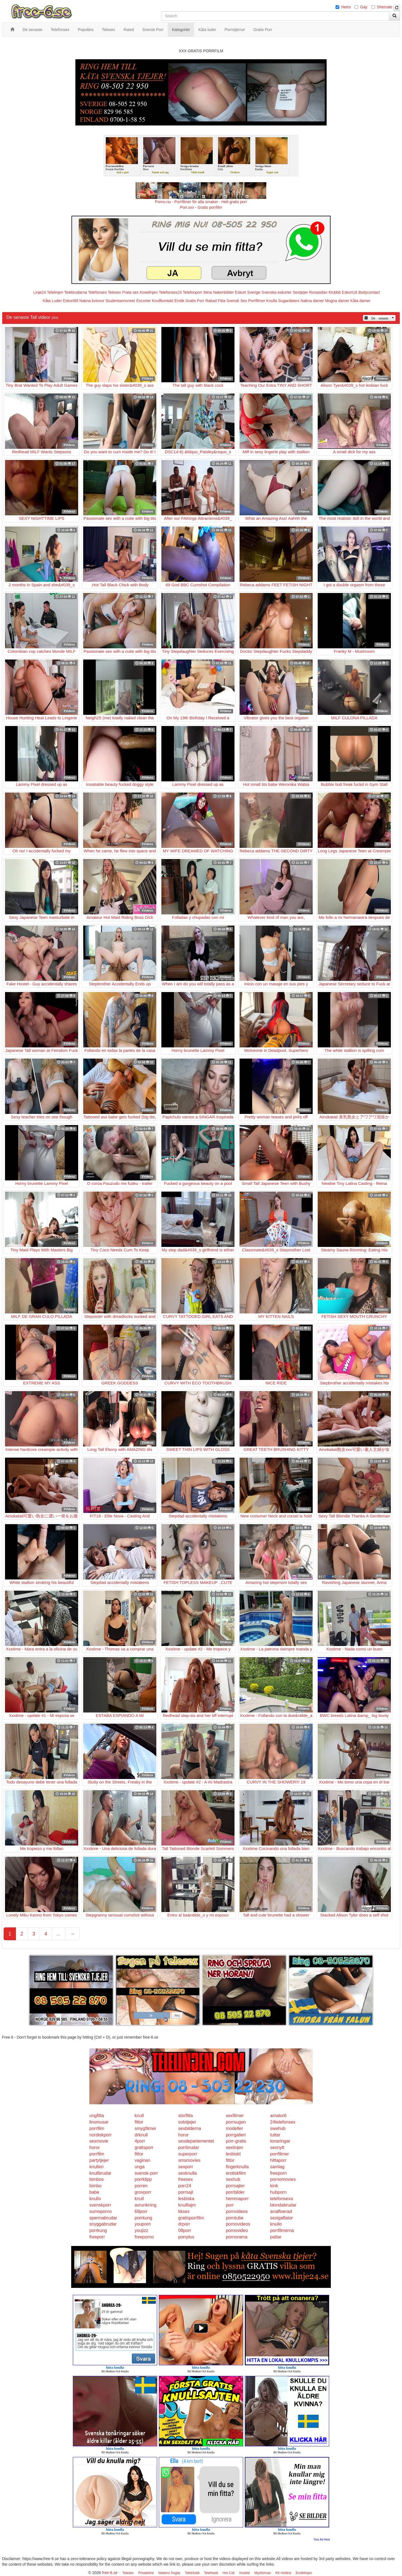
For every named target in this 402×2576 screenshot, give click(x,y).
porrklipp (143, 2179)
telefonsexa (281, 2198)
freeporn (278, 2173)
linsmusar (98, 2122)
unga (140, 2166)
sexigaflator (281, 2218)
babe (94, 2192)
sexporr (185, 2166)
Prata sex (130, 292)
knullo (95, 2198)
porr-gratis (236, 2141)
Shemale (384, 7)
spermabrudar (103, 2218)
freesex (185, 2179)
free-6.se (109, 2572)
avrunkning (145, 2205)
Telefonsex (97, 292)
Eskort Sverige (247, 292)
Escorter (143, 300)
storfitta (185, 2115)
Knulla (271, 300)
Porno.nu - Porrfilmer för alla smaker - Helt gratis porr (201, 202)
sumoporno (100, 2211)
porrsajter (235, 2185)
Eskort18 (349, 292)
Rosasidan (318, 292)
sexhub (233, 2179)
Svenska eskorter (277, 292)
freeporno (144, 2237)
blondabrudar (283, 2205)
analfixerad (281, 2211)
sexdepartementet (196, 2141)
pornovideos (238, 2224)
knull (139, 2115)
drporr (184, 2224)
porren (141, 2185)
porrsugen (236, 2122)
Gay (363, 7)
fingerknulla (237, 2166)
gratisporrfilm (191, 2218)
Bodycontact (369, 292)
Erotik (179, 300)
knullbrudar (100, 2173)
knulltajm (187, 2205)
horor (183, 2135)
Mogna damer (337, 300)
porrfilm (96, 2128)
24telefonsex (283, 2122)
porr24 (184, 2185)
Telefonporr (192, 292)
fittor (139, 2122)
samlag (277, 2166)
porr (230, 2205)
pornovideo (237, 2230)
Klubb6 (335, 292)
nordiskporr (100, 2135)
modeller (234, 2128)
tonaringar (280, 2141)
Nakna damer (312, 300)
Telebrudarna (75, 292)
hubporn (278, 2192)
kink (274, 2185)
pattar (276, 2237)
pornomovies (283, 2179)
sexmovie (98, 2141)
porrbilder (235, 2192)
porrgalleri (236, 2135)
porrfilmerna (282, 2230)
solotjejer (187, 2122)
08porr (184, 2230)
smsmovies (189, 2160)
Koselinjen (149, 292)
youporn (143, 2224)
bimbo (95, 2185)
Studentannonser (120, 300)
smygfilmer (145, 2128)
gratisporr (144, 2147)
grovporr (143, 2192)
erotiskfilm (236, 2173)
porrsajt (185, 2192)
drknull (141, 2135)
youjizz (141, 2230)
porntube (234, 2218)
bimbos (96, 2179)
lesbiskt (233, 2154)
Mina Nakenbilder (219, 292)
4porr (140, 2141)
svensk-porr (146, 2173)
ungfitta (96, 2115)
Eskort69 (70, 300)
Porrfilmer (256, 300)
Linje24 (39, 292)
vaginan (142, 2160)
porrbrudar (188, 2147)
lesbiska (186, 2198)
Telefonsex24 (170, 292)
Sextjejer (300, 292)
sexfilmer (235, 2115)
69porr (141, 2211)
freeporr (97, 2237)
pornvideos (237, 2211)
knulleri (96, 2166)
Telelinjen (55, 292)
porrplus (186, 2237)
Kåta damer (360, 300)
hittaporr (278, 2160)
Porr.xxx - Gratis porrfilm (201, 207)
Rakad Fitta (215, 300)
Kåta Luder (52, 300)
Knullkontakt (162, 300)
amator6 (278, 2115)
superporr (187, 2154)
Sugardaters (288, 300)
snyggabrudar (103, 2224)
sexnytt (277, 2147)
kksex (184, 2211)
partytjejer (99, 2160)
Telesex (114, 292)
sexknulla (187, 2173)
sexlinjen (234, 2147)
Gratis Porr (194, 300)
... (58, 1934)
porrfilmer (279, 2154)
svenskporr (100, 2205)
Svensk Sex (236, 300)
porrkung (143, 2218)
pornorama (236, 2237)
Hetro (346, 7)
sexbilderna (189, 2128)
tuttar (275, 2135)
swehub (278, 2128)
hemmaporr (237, 2198)
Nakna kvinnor (91, 300)
